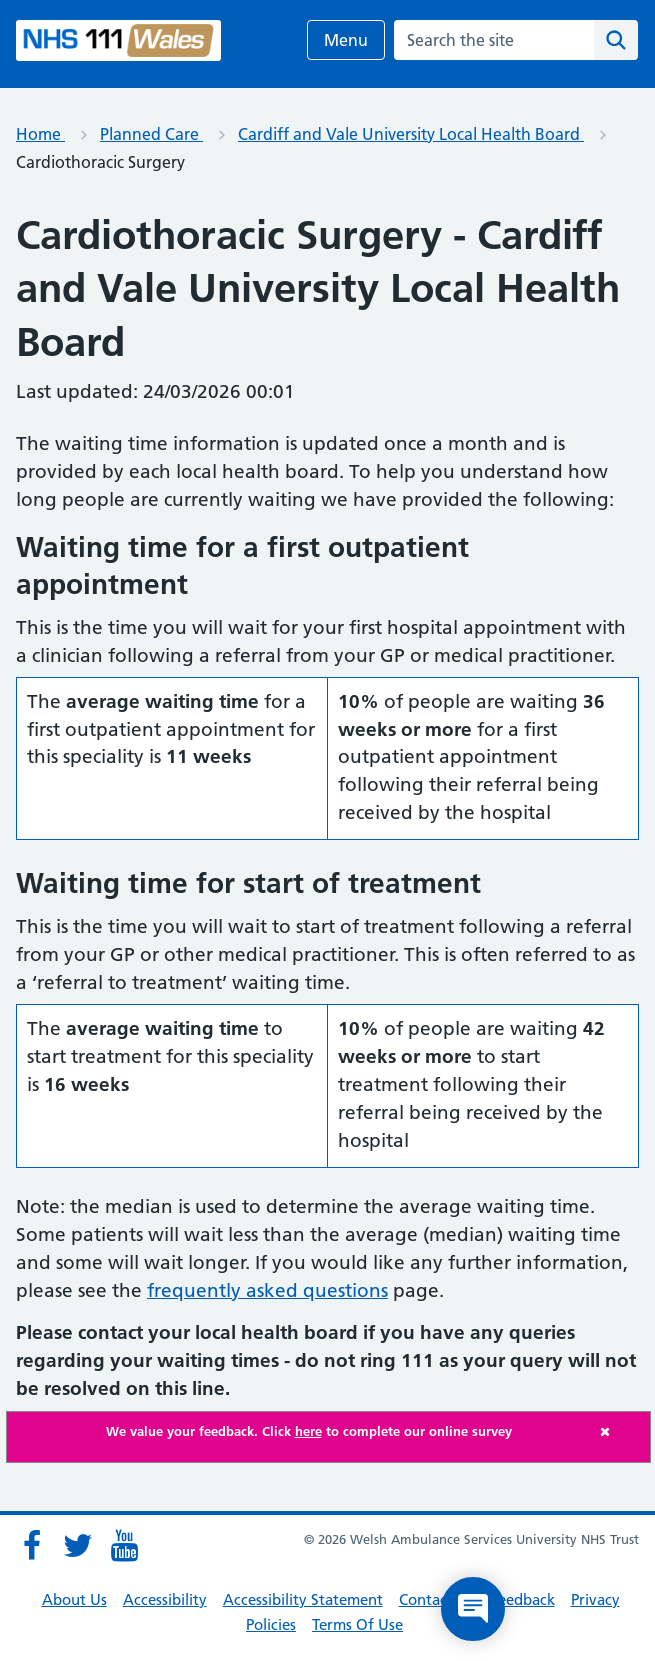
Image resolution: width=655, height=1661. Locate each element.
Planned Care (151, 134)
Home (40, 134)
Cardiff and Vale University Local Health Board (411, 134)
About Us (74, 1599)
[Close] (620, 1431)
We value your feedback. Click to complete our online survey (309, 1431)
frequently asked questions (267, 1290)
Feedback (522, 1599)
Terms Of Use (357, 1624)
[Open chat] (473, 1609)
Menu (346, 40)
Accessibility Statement (303, 1599)
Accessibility (165, 1599)
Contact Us (436, 1599)
